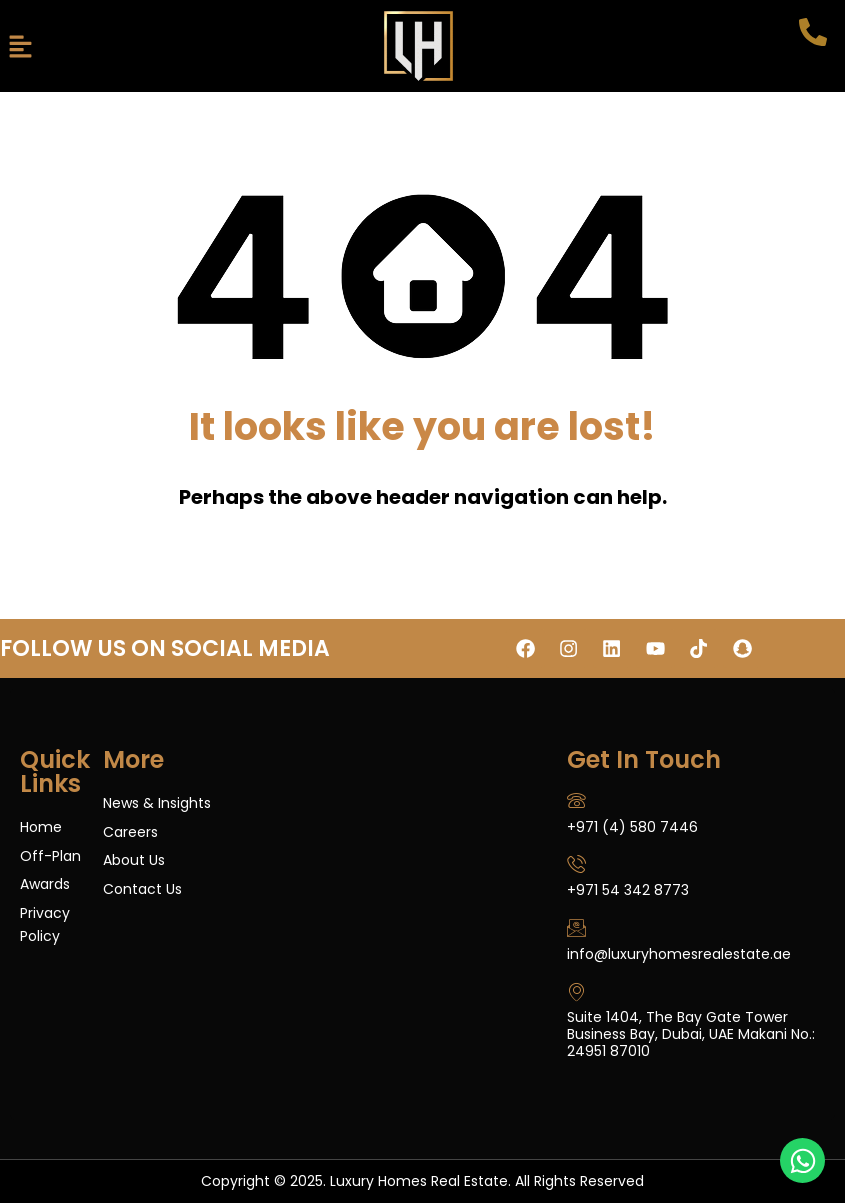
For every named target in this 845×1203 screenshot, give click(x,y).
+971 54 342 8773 (628, 890)
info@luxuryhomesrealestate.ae (679, 954)
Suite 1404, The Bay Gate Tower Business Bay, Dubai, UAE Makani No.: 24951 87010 (691, 1035)
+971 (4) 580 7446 (632, 826)
